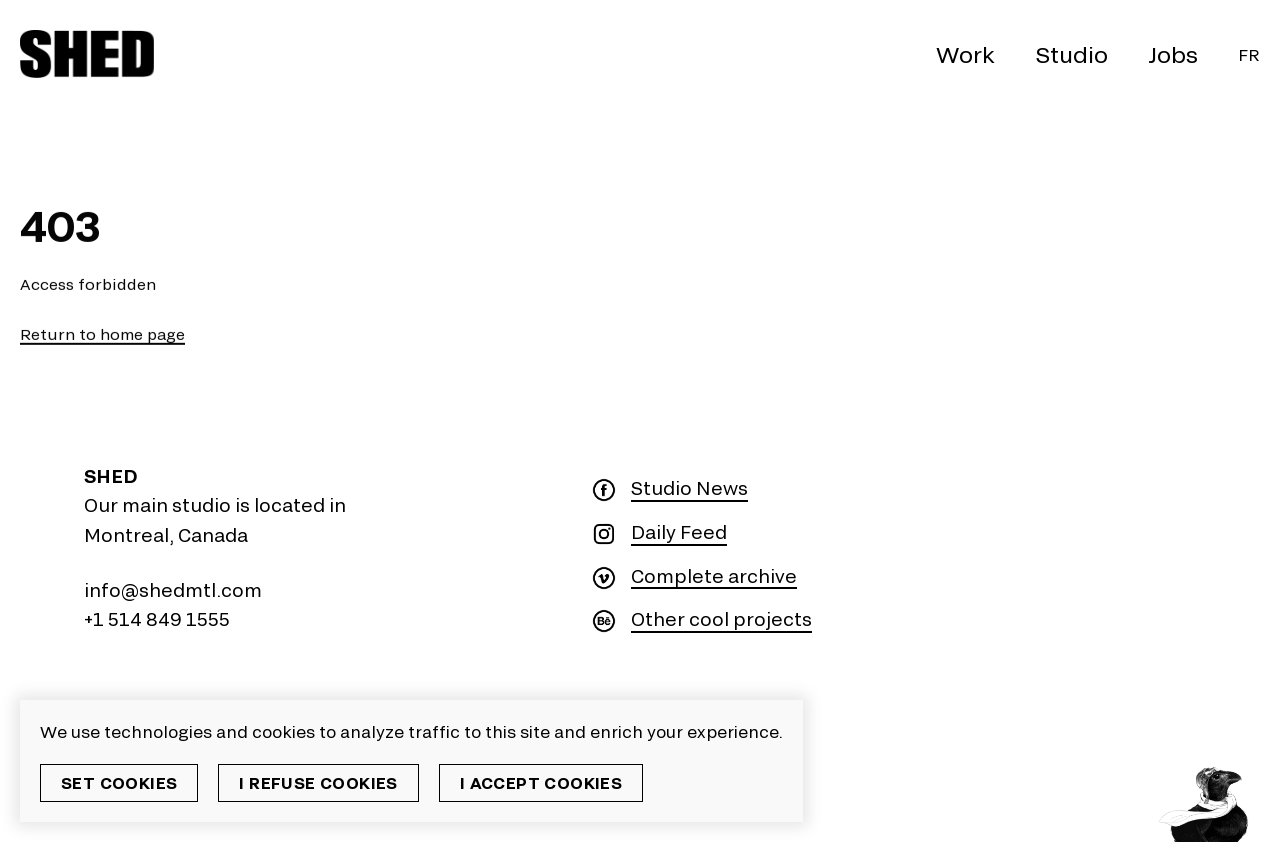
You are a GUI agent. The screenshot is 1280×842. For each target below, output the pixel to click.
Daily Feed (679, 532)
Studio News (689, 488)
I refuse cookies (318, 782)
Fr (1249, 54)
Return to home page (102, 334)
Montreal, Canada (166, 535)
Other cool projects (721, 619)
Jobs (1173, 54)
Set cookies (119, 782)
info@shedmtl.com (173, 590)
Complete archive (714, 576)
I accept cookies (541, 782)
